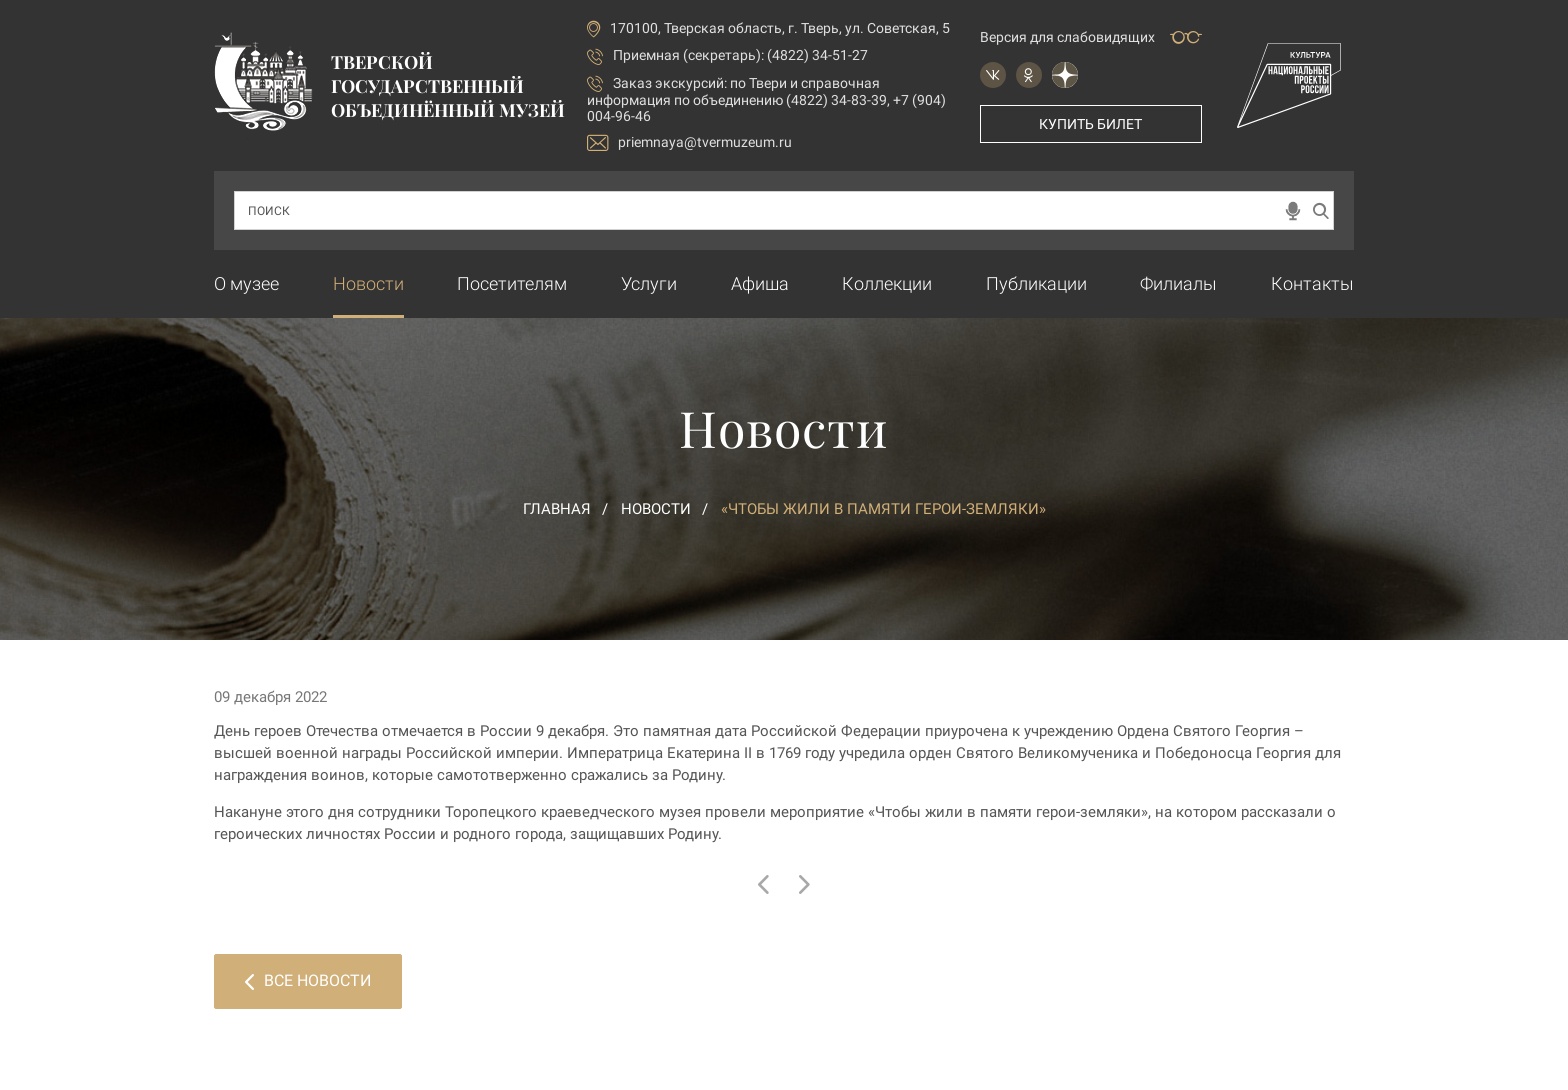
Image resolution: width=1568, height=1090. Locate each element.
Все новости (308, 980)
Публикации (1036, 283)
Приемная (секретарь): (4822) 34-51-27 (740, 55)
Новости (368, 283)
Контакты (1312, 283)
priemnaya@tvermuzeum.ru (689, 142)
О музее (246, 283)
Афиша (760, 283)
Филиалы (1178, 283)
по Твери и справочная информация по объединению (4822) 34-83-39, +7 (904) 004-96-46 (766, 99)
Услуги (649, 283)
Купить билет (1090, 124)
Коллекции (887, 283)
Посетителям (512, 283)
